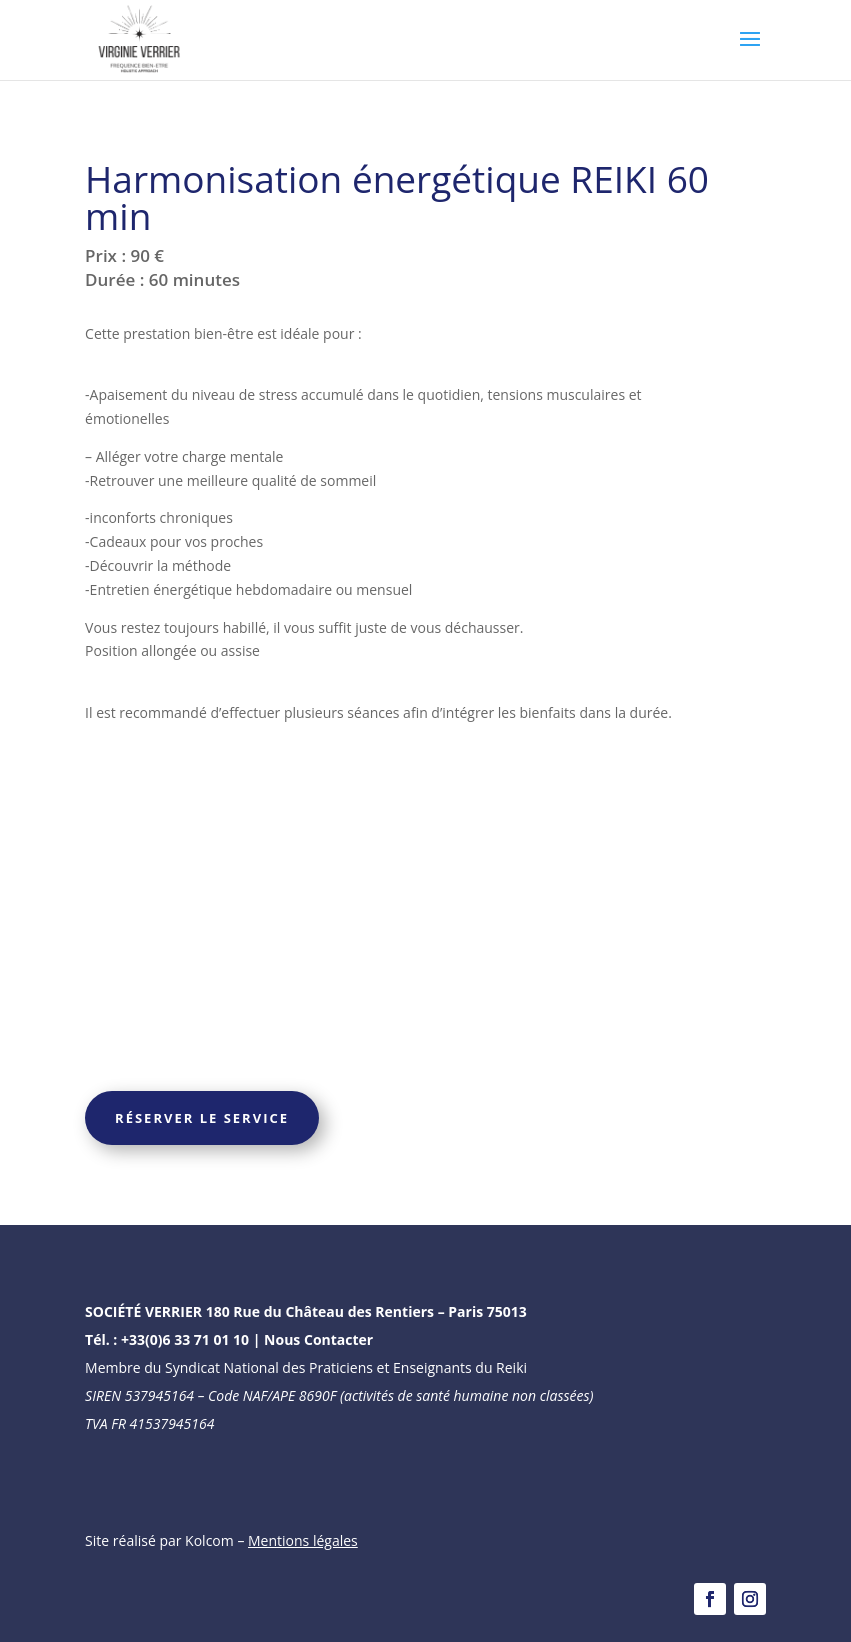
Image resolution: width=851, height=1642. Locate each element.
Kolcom (211, 1540)
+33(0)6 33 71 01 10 (185, 1339)
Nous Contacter (318, 1339)
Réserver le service (202, 1118)
